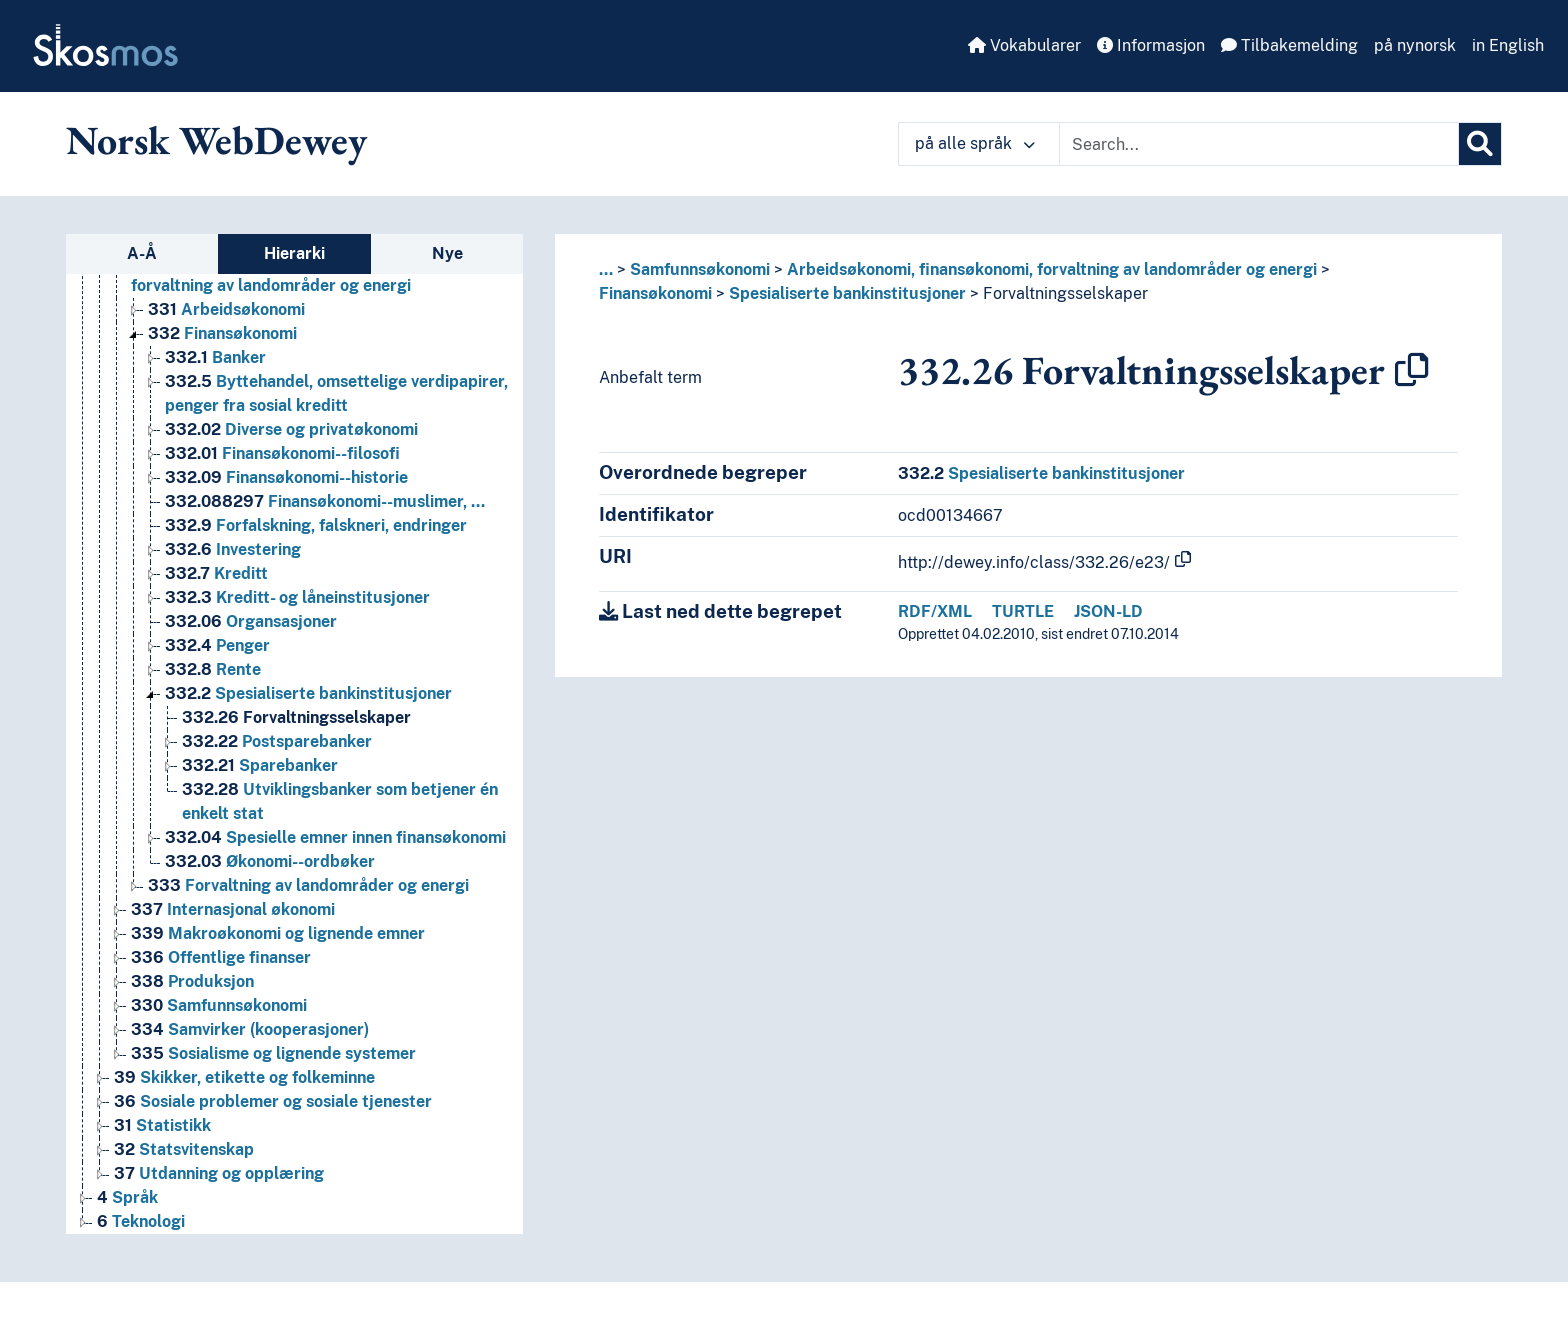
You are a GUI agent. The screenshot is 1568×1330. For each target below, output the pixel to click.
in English (1508, 45)
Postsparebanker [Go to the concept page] (277, 741)
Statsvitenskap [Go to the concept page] (184, 1149)
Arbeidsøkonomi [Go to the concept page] (226, 309)
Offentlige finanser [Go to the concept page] (221, 957)
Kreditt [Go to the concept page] (216, 573)
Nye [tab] (447, 253)
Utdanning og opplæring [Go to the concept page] (219, 1173)
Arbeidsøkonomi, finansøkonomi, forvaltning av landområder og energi (1052, 269)
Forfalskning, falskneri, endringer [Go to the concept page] (316, 525)
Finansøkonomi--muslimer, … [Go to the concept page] (325, 501)
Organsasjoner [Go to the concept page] (251, 621)
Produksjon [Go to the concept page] (192, 981)
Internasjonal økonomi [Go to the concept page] (233, 909)
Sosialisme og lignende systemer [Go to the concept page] (273, 1053)
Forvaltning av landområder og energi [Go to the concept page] (308, 885)
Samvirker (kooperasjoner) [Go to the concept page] (250, 1029)
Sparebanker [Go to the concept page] (260, 765)
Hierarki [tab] (294, 253)
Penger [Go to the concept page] (217, 645)
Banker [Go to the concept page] (215, 357)
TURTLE (1023, 611)
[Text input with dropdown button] (1259, 144)
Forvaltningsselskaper (1065, 293)
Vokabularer (1024, 45)
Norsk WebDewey (216, 140)
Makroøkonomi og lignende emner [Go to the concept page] (278, 933)
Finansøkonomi (655, 293)
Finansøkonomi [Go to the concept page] (222, 333)
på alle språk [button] (975, 143)
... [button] (606, 269)
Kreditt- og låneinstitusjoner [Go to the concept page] (297, 597)
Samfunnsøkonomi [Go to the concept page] (219, 1005)
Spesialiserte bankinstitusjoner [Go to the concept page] (308, 693)
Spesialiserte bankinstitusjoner (847, 293)
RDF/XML (935, 611)
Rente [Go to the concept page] (213, 669)
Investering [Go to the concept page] (233, 549)
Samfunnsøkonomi (700, 269)
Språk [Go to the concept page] (127, 1197)
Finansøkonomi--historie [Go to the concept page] (286, 477)
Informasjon (1151, 45)
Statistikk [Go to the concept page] (162, 1125)
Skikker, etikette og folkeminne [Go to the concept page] (244, 1077)
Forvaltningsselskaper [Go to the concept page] (296, 717)
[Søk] (1480, 144)
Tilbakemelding (1289, 45)
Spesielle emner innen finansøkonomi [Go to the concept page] (335, 837)
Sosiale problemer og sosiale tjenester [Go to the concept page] (273, 1101)
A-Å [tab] (142, 253)
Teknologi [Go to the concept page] (141, 1221)
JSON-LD (1108, 611)
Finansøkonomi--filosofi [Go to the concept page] (282, 453)
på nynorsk (1415, 45)
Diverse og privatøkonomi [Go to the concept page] (291, 429)
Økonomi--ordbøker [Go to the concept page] (270, 861)
